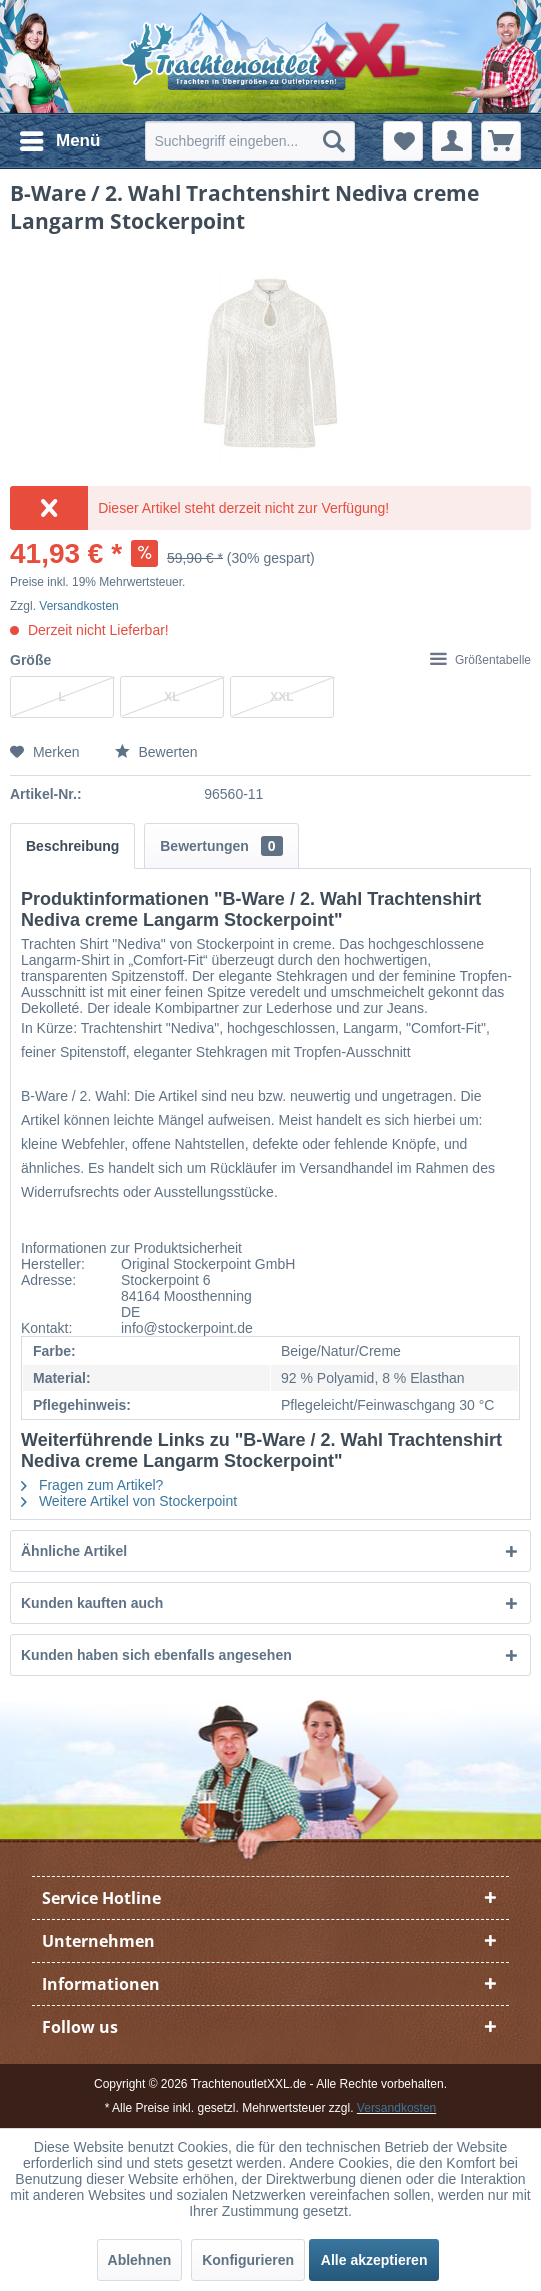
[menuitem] (59, 141)
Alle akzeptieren (374, 2260)
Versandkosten (78, 606)
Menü (60, 137)
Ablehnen (140, 2260)
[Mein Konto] (452, 141)
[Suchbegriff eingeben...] (250, 141)
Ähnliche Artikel (74, 1551)
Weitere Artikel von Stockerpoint (129, 1501)
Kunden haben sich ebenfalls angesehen (156, 1655)
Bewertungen (221, 846)
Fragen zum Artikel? (92, 1485)
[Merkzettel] (403, 141)
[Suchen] (334, 141)
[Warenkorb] (501, 141)
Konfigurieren (248, 2260)
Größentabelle (480, 660)
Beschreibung (72, 846)
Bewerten (156, 752)
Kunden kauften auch (92, 1603)
